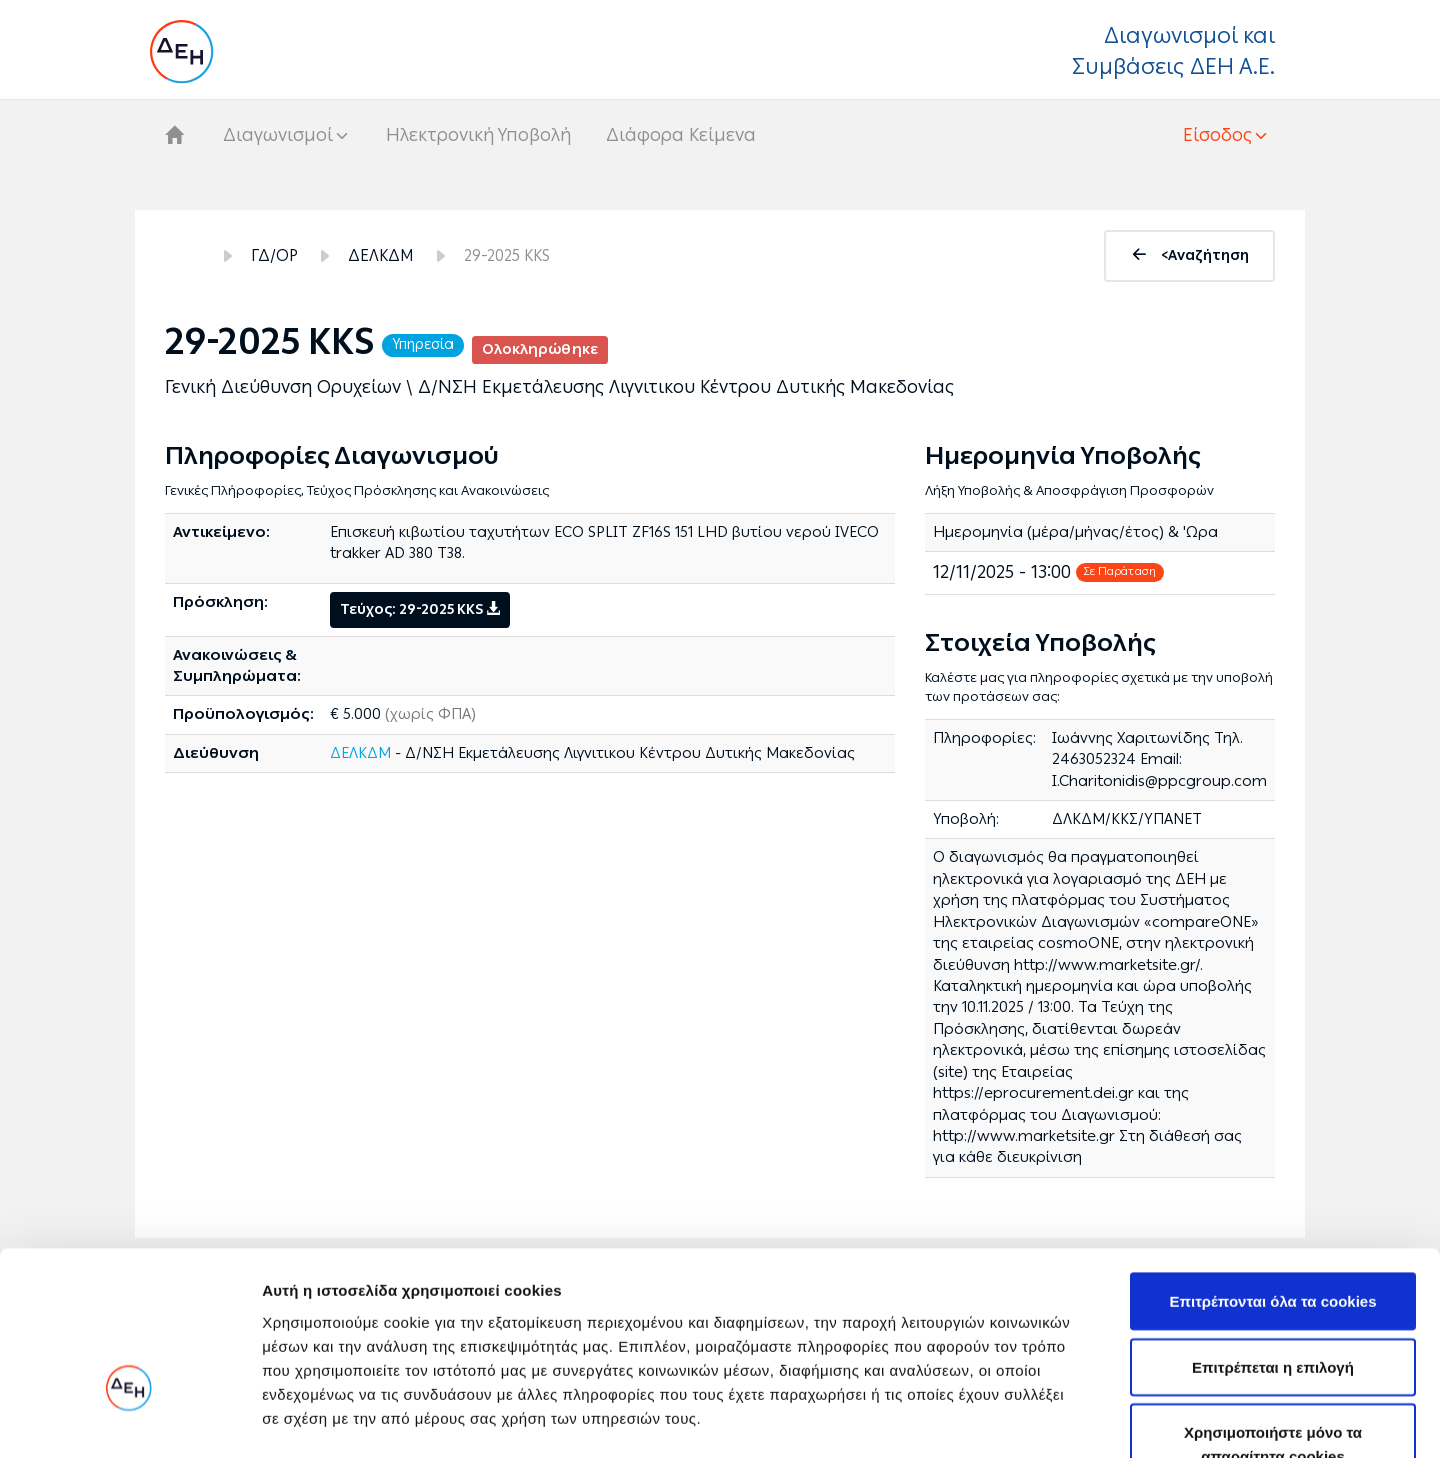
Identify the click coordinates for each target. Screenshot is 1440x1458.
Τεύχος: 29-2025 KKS (420, 609)
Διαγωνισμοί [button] (278, 135)
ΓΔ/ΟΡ (274, 255)
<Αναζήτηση (1205, 255)
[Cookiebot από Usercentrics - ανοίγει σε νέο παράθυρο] (129, 1419)
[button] (1226, 135)
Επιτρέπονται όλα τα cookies (1272, 1171)
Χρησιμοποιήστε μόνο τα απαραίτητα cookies (1273, 1314)
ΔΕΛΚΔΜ (381, 255)
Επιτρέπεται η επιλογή (1273, 1237)
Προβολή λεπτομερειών (1188, 1418)
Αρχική (183, 256)
